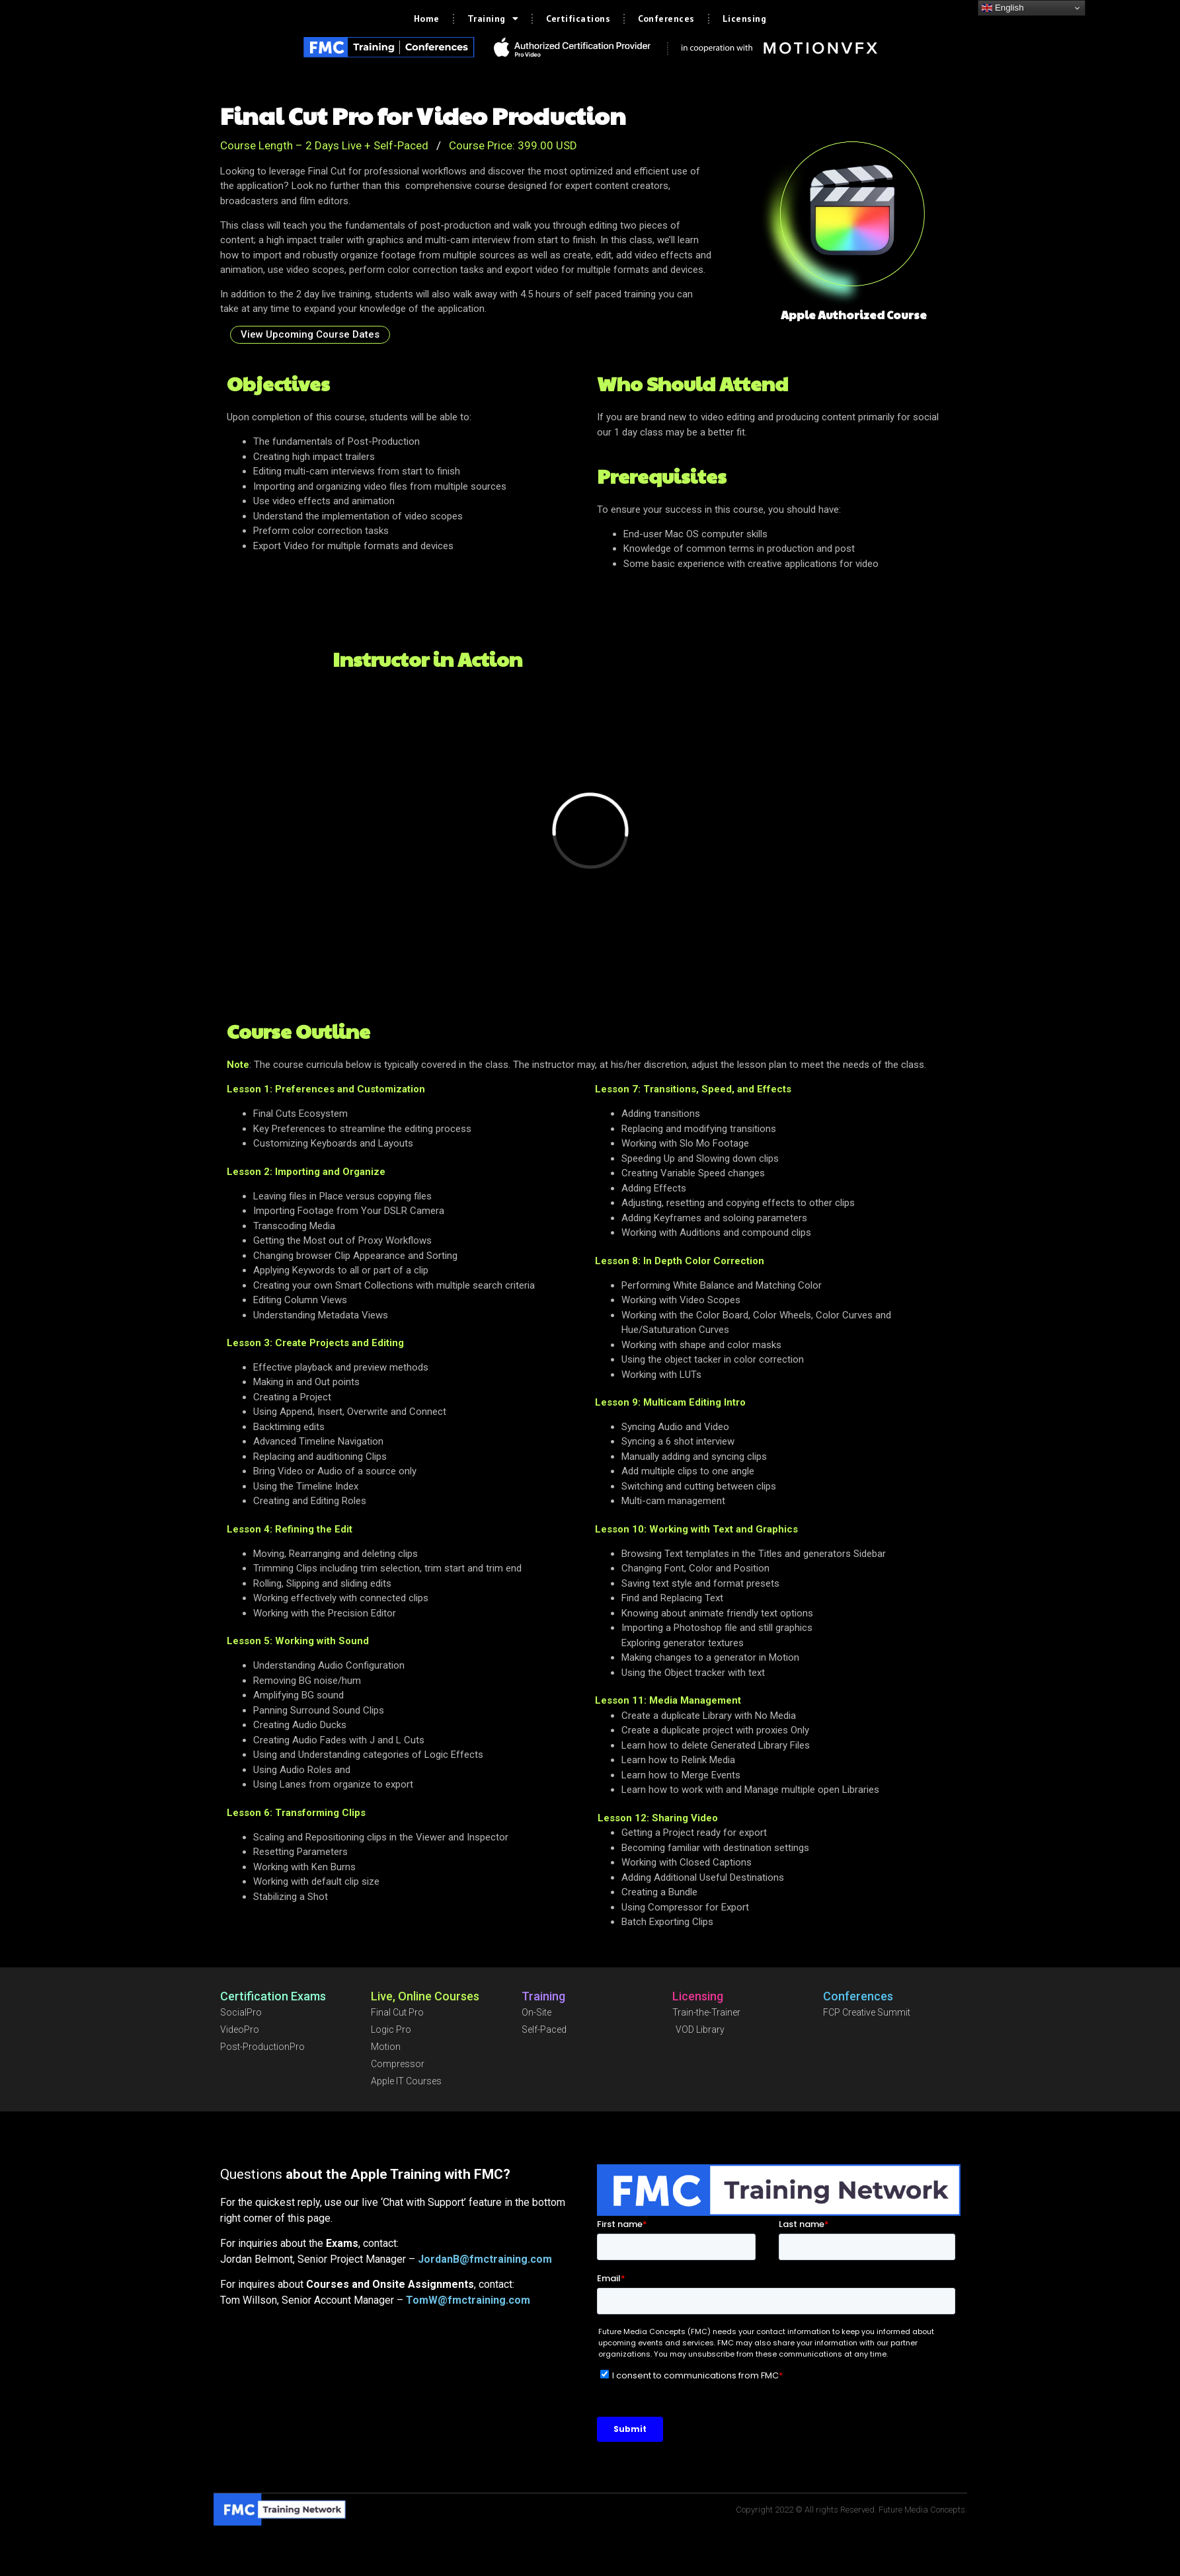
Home (427, 18)
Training (493, 18)
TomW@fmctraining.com (468, 2300)
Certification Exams (273, 1996)
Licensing (745, 18)
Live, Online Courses (425, 1996)
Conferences (666, 18)
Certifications (578, 18)
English (1002, 8)
